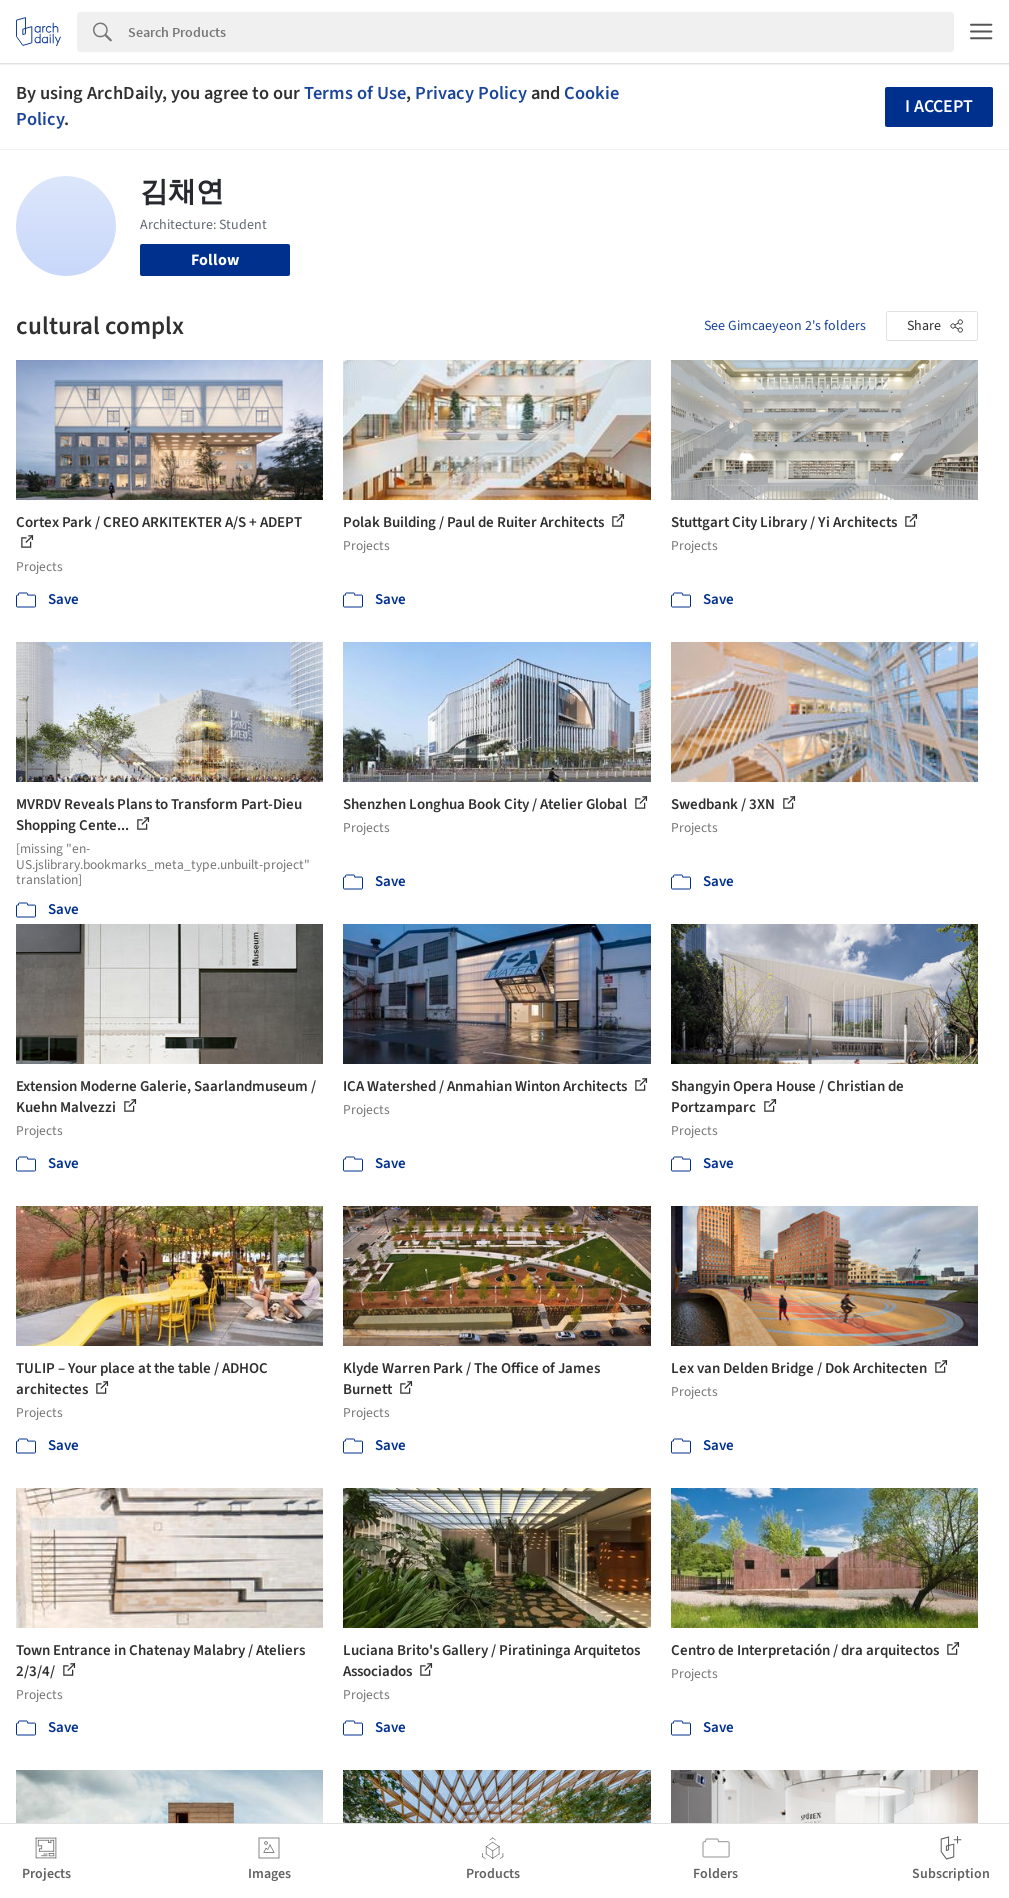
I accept (939, 106)
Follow (215, 260)
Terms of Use (355, 93)
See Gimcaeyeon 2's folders (785, 326)
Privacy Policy (471, 93)
